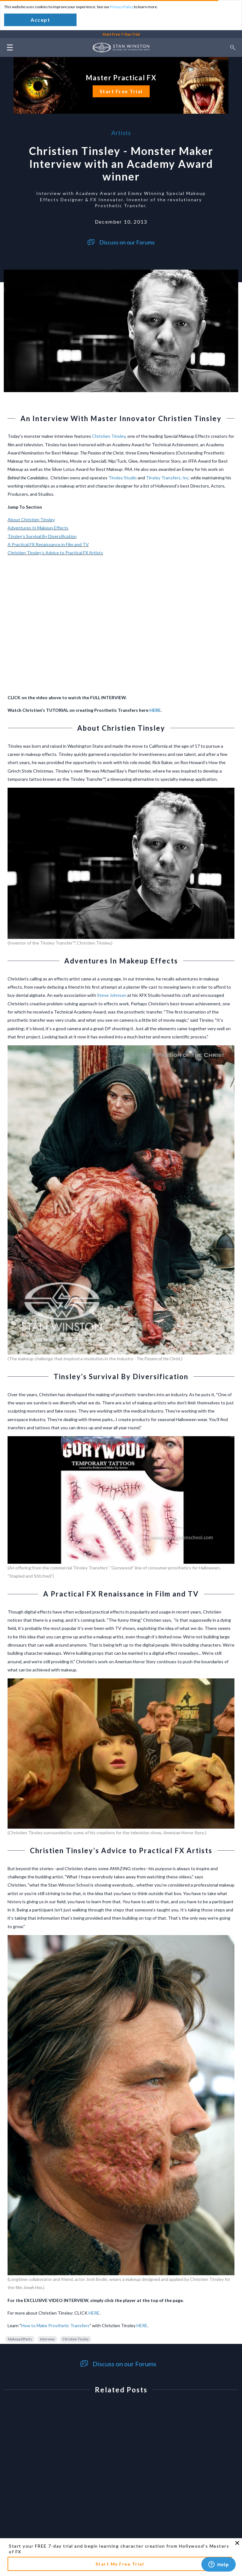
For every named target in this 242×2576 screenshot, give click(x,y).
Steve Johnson (111, 995)
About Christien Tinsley (31, 519)
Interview (47, 2339)
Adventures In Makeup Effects (38, 527)
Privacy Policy (121, 6)
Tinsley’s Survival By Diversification (42, 536)
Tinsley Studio (122, 477)
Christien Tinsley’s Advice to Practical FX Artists (55, 552)
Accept (40, 20)
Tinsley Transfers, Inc (167, 477)
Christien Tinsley (108, 436)
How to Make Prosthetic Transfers (55, 2325)
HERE (155, 710)
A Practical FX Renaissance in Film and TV (48, 544)
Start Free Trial (121, 91)
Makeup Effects (20, 2339)
